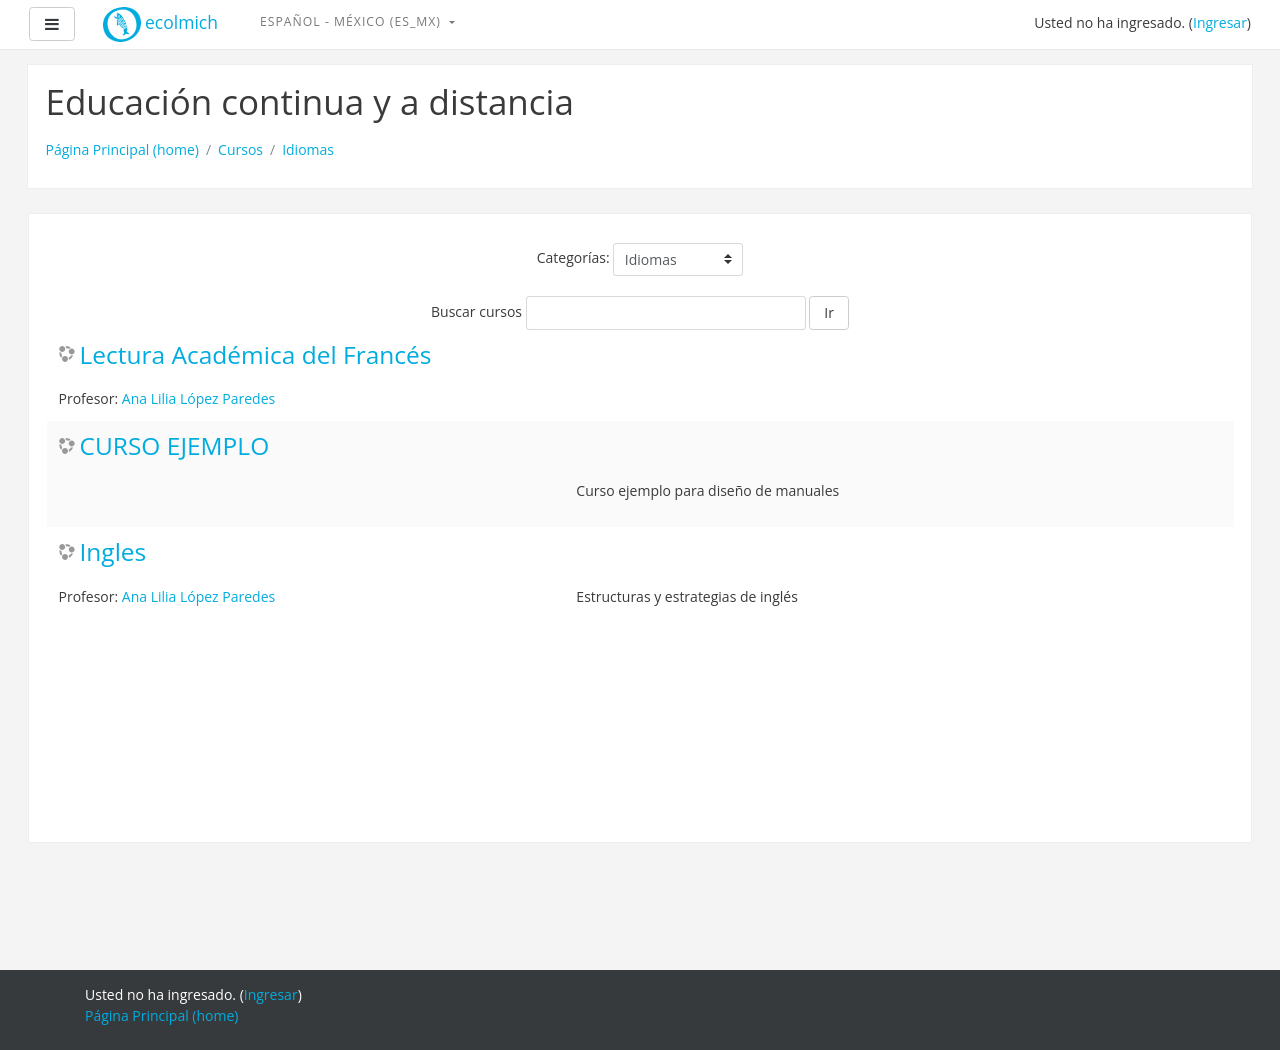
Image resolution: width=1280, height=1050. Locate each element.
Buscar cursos (476, 311)
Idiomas (308, 149)
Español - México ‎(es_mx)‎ (352, 21)
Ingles (113, 552)
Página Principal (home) (122, 149)
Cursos (240, 149)
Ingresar (1220, 22)
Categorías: (573, 257)
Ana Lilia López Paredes (198, 398)
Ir (829, 312)
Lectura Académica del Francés (256, 355)
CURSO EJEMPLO (175, 446)
